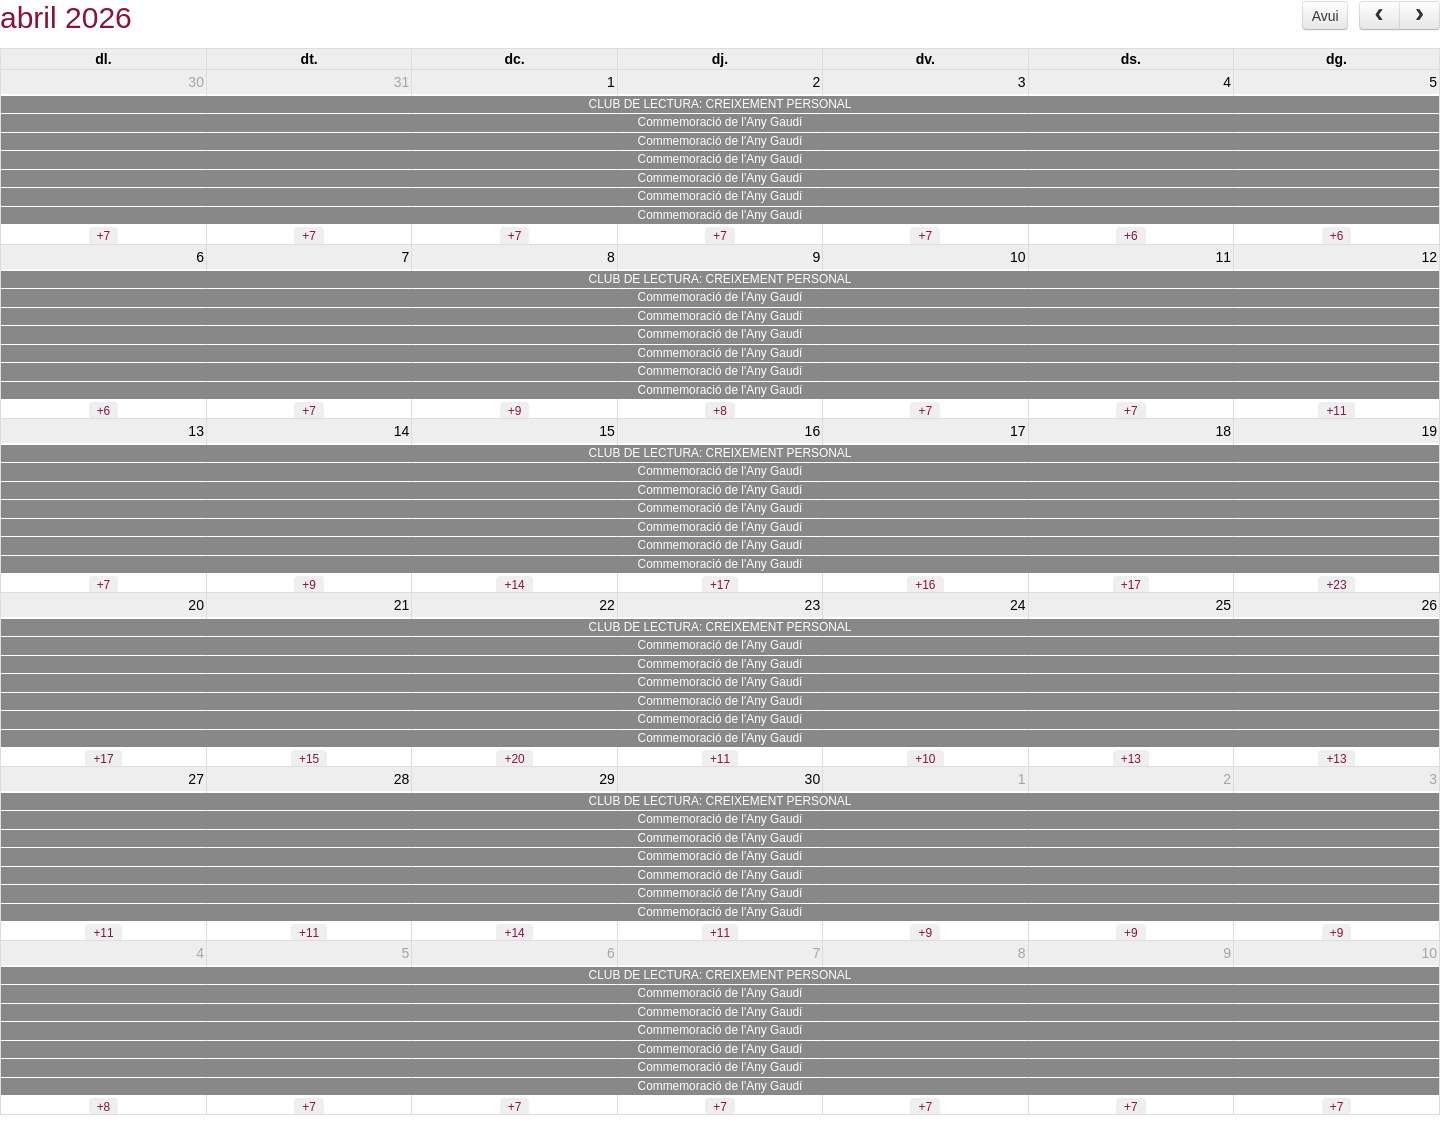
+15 (309, 759)
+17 (720, 585)
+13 (1131, 759)
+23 (1336, 585)
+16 (925, 585)
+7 (104, 236)
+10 (925, 759)
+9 (515, 411)
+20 (514, 759)
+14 (514, 585)
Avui (1325, 16)
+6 (1131, 236)
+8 (720, 411)
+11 (1336, 411)
